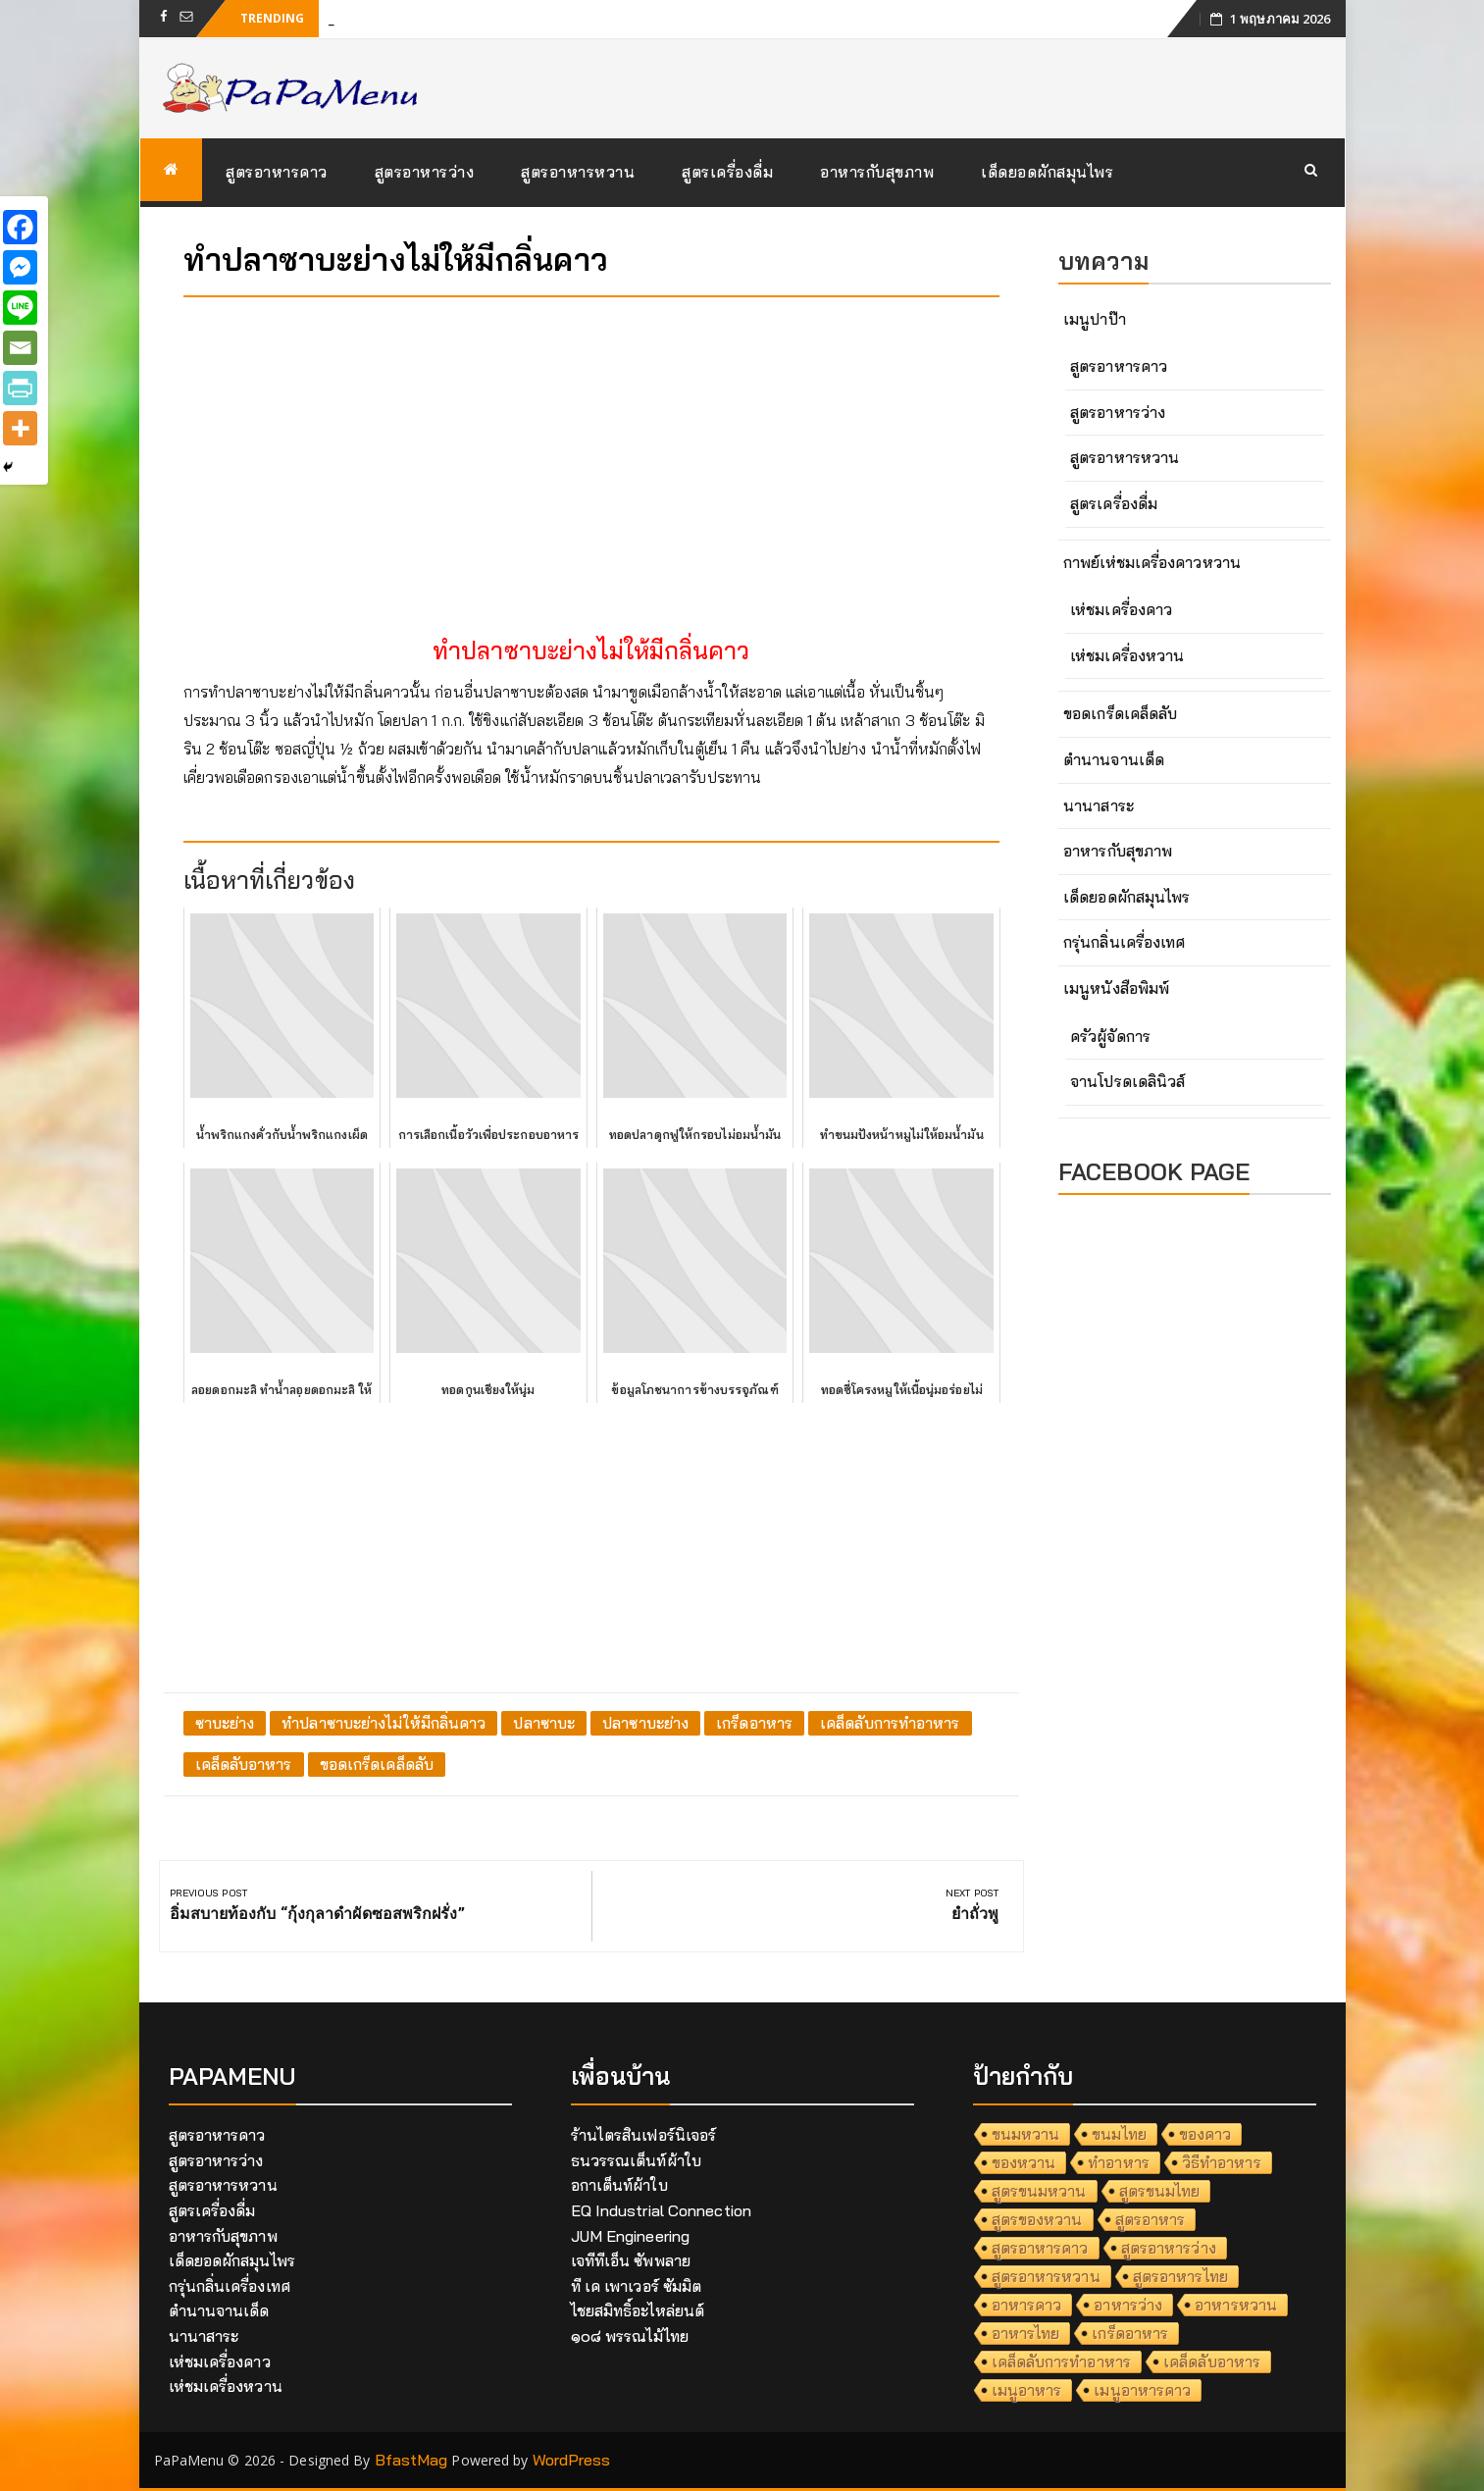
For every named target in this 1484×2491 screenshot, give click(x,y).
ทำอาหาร (1119, 2162)
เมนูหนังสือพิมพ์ (1116, 988)
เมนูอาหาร (1027, 2390)
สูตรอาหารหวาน (578, 172)
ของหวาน (1024, 2162)
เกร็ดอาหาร (754, 1723)
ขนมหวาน (1026, 2134)
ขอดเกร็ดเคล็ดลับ (377, 1764)
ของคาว (1205, 2134)
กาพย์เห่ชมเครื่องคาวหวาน (1152, 562)
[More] (20, 428)
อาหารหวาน (1236, 2304)
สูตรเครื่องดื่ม (727, 172)
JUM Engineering (631, 2236)
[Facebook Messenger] (20, 267)
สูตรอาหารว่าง (425, 172)
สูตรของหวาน (1037, 2219)
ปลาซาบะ (544, 1723)
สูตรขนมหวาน (1039, 2191)
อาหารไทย (1026, 2333)
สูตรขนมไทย (1160, 2191)
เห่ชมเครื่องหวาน (1127, 655)
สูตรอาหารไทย (1180, 2276)
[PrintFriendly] (20, 388)
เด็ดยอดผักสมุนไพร (1047, 172)
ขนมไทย (1119, 2134)
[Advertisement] (591, 449)
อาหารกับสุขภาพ (877, 172)
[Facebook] (20, 227)
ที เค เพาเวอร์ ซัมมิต (636, 2286)
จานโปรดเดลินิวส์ (1127, 1081)
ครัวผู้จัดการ (1110, 1036)
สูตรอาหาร (1150, 2219)
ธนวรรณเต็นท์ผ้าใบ (636, 2160)
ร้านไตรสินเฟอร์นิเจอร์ (644, 2135)
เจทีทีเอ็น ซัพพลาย (631, 2260)
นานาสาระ (1098, 805)
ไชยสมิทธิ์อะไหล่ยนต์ (638, 2310)
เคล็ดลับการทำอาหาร (890, 1723)
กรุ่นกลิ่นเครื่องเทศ (1124, 942)
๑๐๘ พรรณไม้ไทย (630, 2336)
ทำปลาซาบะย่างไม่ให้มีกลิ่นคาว (383, 1723)
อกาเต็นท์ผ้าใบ (619, 2185)
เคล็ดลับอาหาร (243, 1764)
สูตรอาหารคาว (277, 172)
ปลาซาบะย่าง (645, 1723)
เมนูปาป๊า (1094, 319)
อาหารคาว (1027, 2304)
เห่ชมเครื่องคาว (1121, 609)
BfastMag (411, 2459)
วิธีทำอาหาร (1221, 2162)
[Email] (20, 348)
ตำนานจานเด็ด (1113, 759)
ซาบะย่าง (225, 1723)
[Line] (20, 307)
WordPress (572, 2459)
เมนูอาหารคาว (1142, 2390)
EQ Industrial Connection (661, 2210)
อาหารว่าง (1128, 2304)
